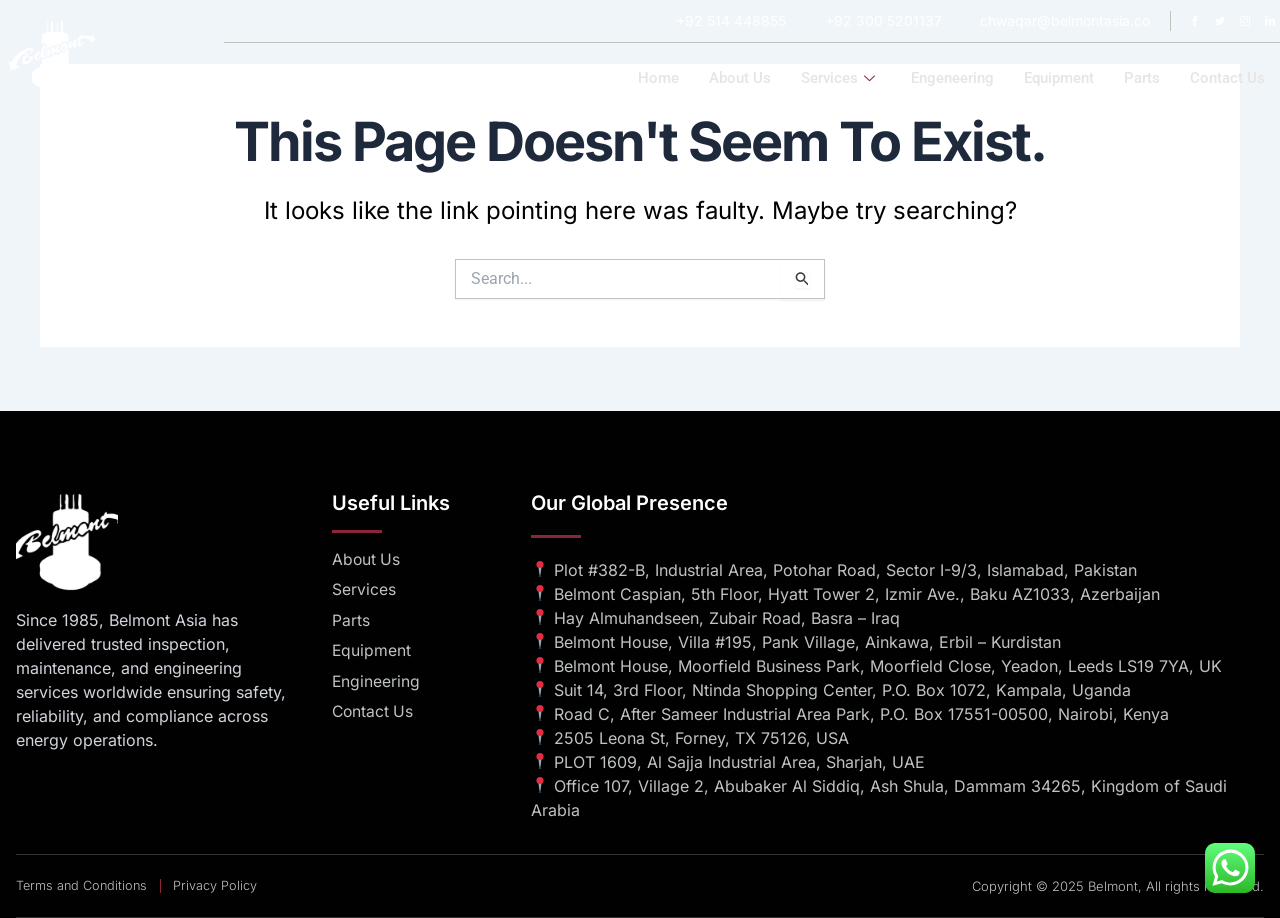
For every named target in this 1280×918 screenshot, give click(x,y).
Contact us (1227, 78)
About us (740, 78)
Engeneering (952, 78)
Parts (1142, 78)
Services (838, 78)
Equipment (1059, 78)
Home (658, 78)
